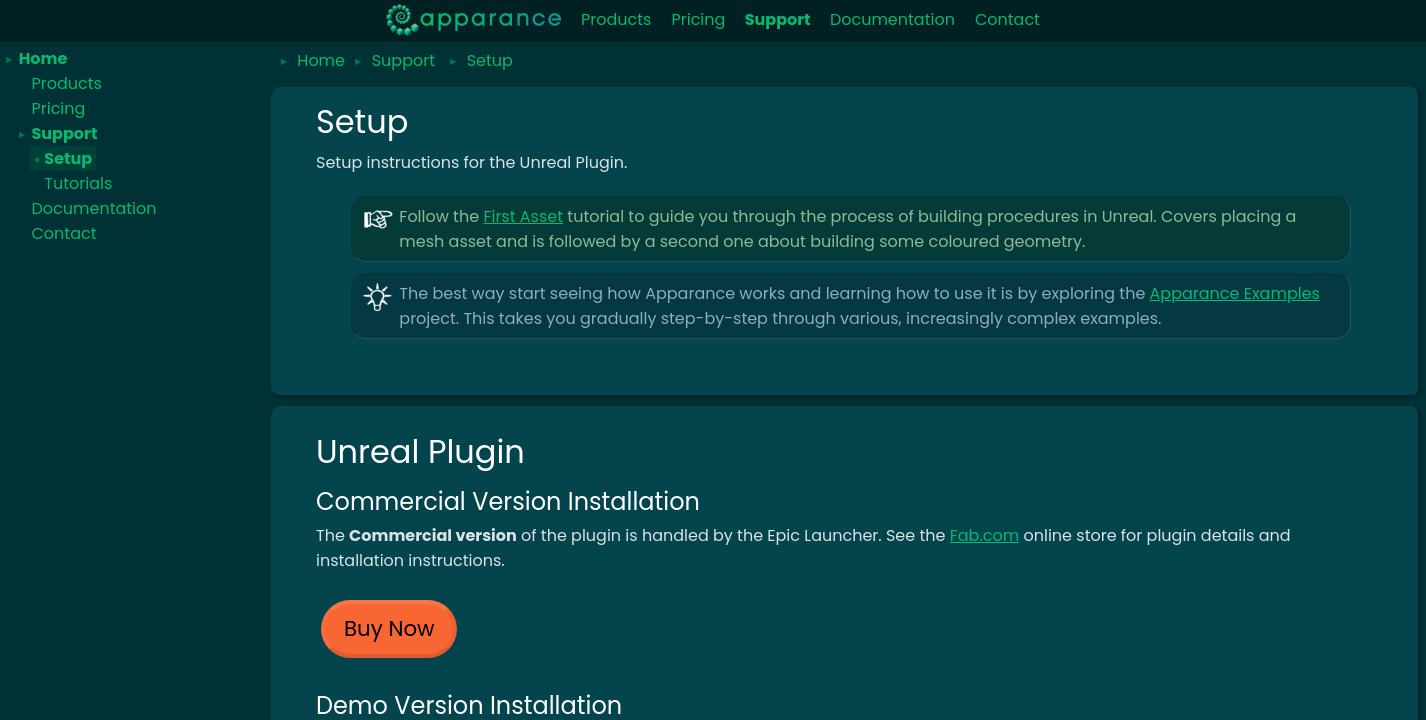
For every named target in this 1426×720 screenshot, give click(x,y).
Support (64, 133)
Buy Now (389, 628)
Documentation (892, 19)
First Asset (523, 216)
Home (43, 58)
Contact (1007, 19)
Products (616, 19)
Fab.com (985, 535)
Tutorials (78, 183)
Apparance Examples (1235, 293)
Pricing (698, 19)
